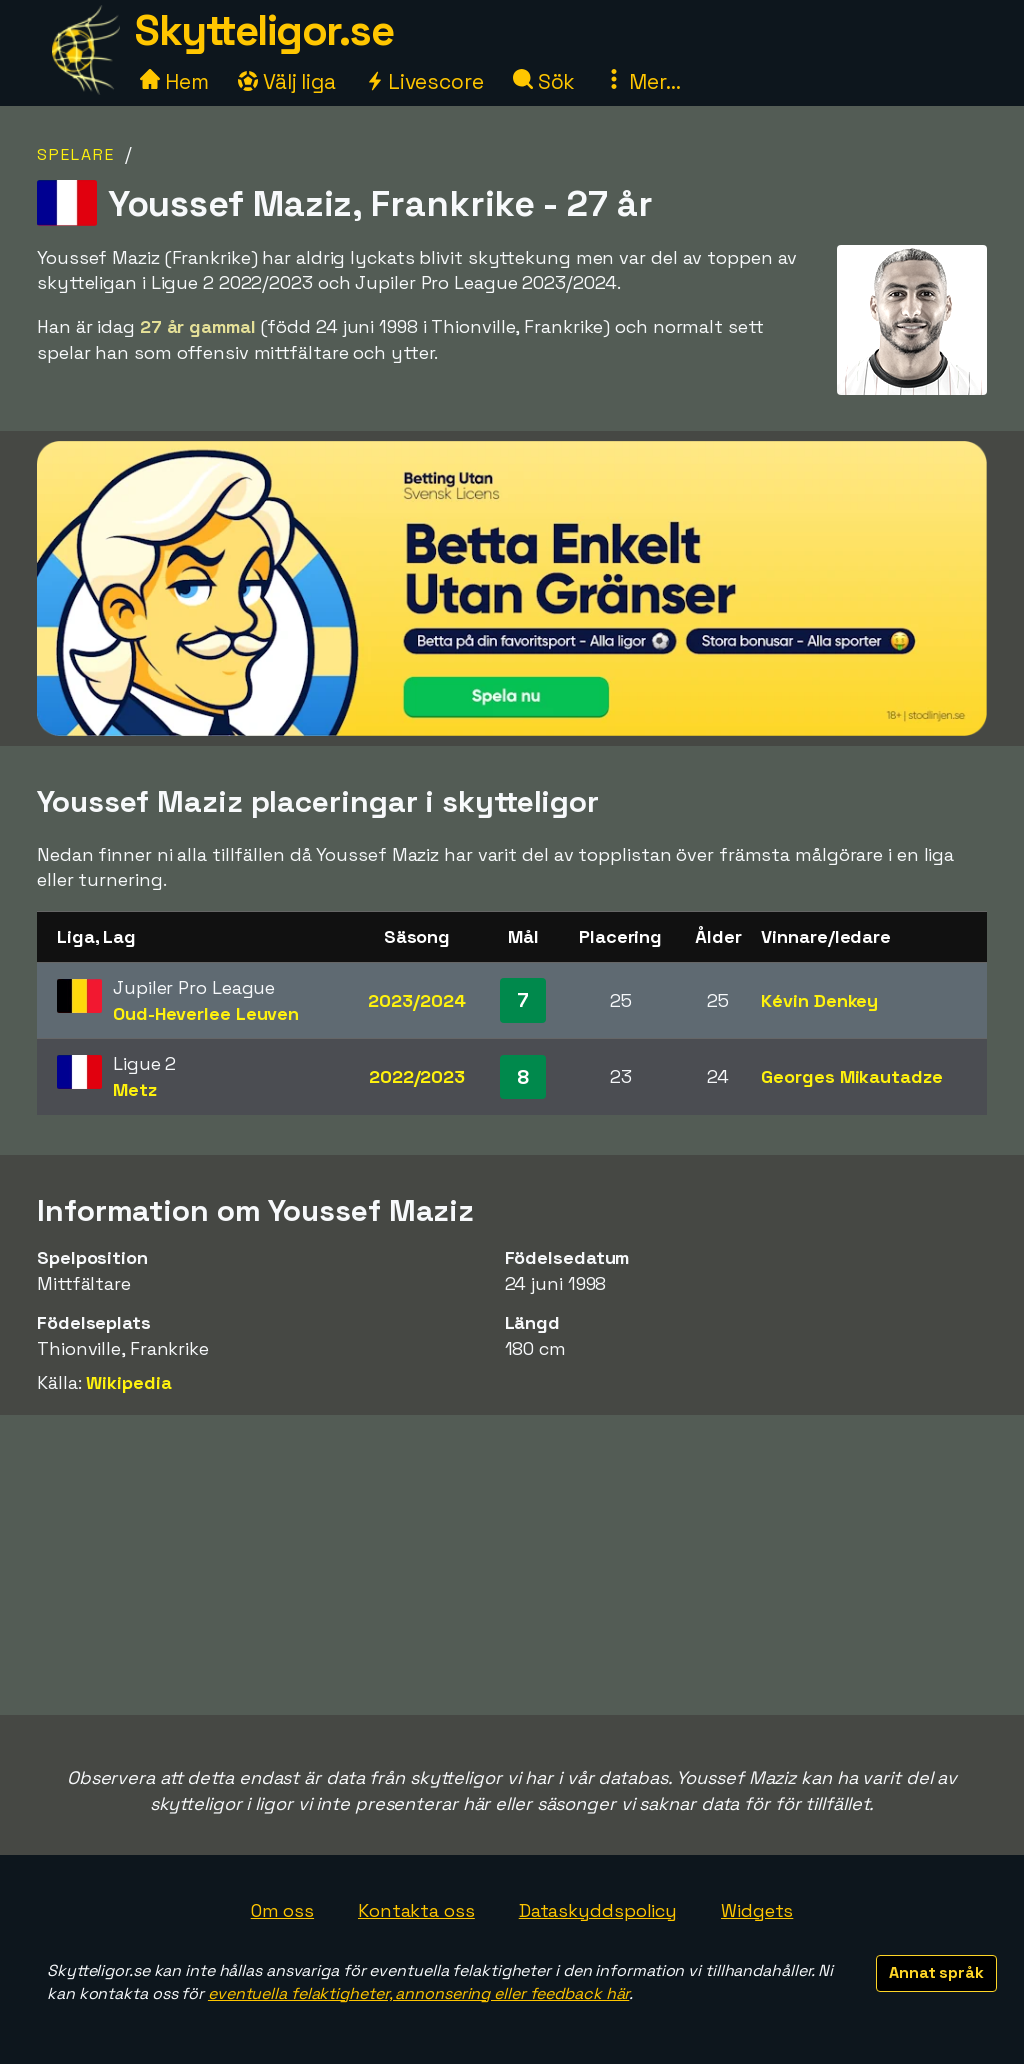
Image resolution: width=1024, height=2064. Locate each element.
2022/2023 (417, 1076)
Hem (174, 81)
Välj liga (287, 81)
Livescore (424, 81)
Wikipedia (128, 1382)
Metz (135, 1089)
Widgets (757, 1910)
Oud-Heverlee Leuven (206, 1013)
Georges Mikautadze (851, 1076)
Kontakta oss (416, 1910)
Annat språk (936, 1972)
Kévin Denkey (819, 1000)
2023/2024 (416, 1000)
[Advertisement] (512, 1565)
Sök (544, 81)
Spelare (76, 154)
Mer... (642, 81)
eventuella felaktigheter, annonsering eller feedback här (418, 1993)
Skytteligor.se (264, 30)
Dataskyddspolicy (598, 1910)
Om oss (282, 1910)
